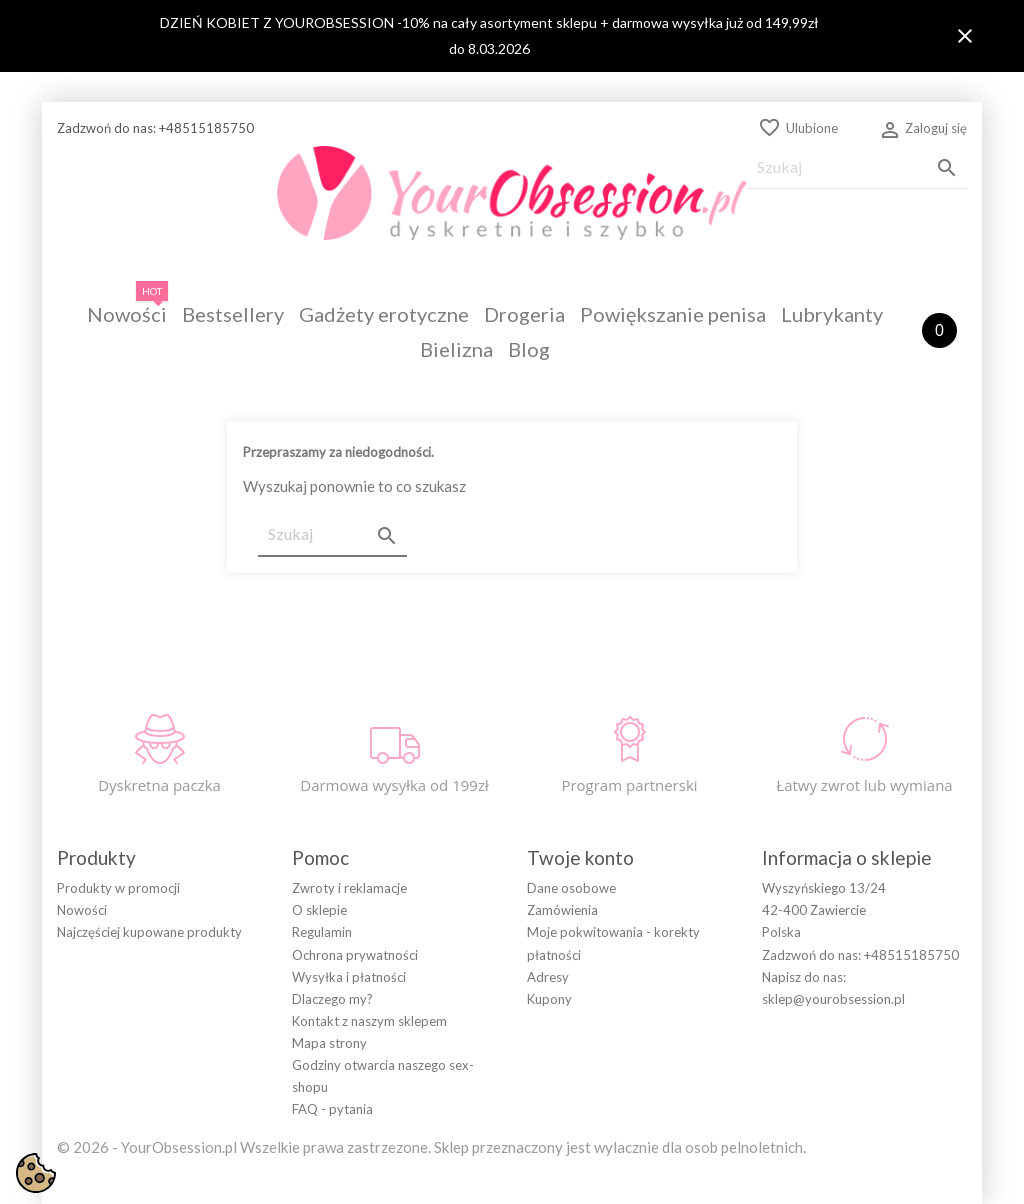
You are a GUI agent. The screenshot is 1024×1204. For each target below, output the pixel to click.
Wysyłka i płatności (349, 977)
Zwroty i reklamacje (349, 888)
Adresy (548, 977)
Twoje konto (580, 857)
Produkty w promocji (118, 888)
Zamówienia (562, 910)
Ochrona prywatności (355, 955)
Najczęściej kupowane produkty (149, 932)
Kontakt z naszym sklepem (369, 1021)
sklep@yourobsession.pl (833, 999)
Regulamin (322, 932)
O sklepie (319, 910)
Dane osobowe (571, 888)
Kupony (549, 999)
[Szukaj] (857, 167)
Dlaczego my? (332, 999)
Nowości (82, 910)
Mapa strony (329, 1043)
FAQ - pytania (332, 1109)
